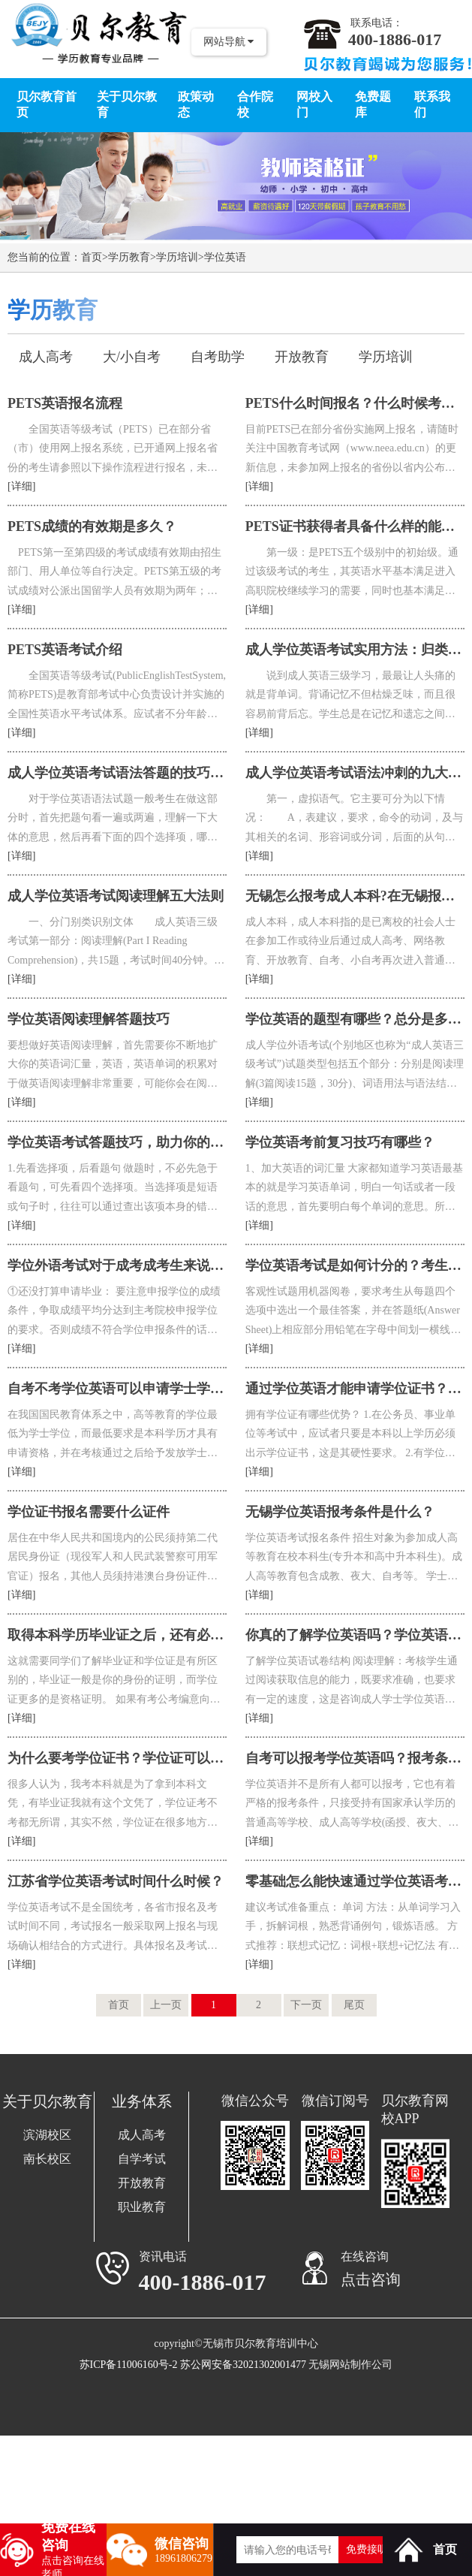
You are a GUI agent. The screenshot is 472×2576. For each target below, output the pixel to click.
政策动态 (196, 104)
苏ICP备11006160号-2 (129, 2364)
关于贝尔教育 (127, 104)
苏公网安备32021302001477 (243, 2364)
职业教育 (142, 2206)
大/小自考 (132, 356)
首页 (91, 257)
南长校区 (47, 2158)
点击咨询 (371, 2279)
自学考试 (142, 2158)
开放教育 (302, 356)
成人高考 (46, 356)
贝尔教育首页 (47, 104)
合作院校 (255, 104)
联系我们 (432, 104)
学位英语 (225, 257)
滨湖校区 (47, 2134)
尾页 (354, 2004)
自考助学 (218, 356)
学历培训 (177, 257)
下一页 (306, 2004)
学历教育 (129, 257)
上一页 (166, 2004)
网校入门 (314, 104)
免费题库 (373, 104)
